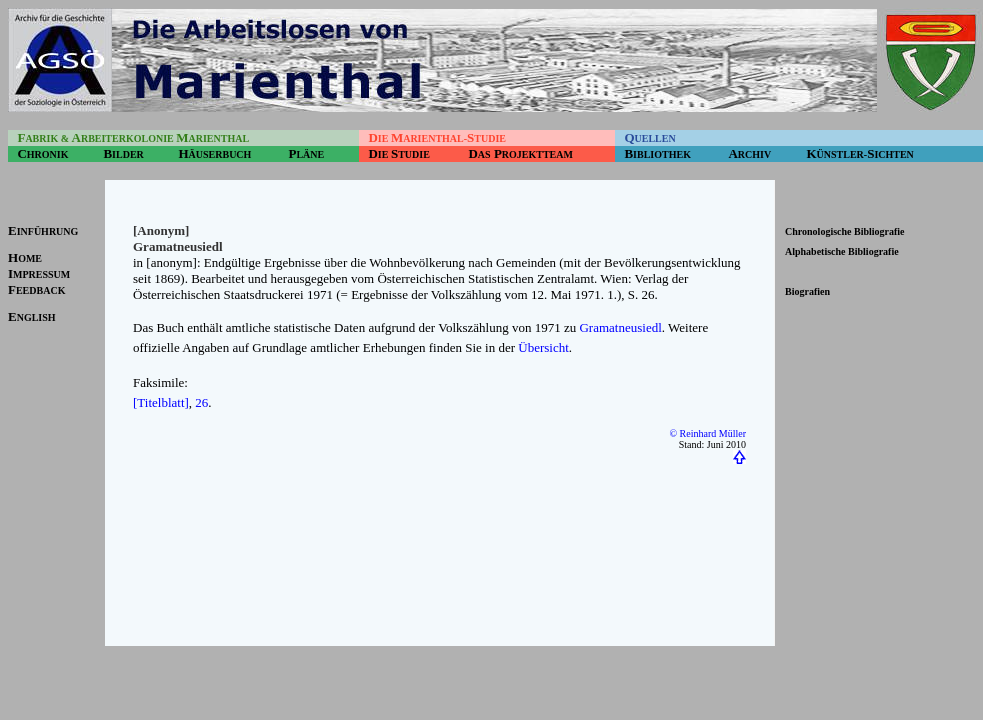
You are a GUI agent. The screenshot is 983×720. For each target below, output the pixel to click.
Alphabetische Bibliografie (842, 251)
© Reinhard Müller (708, 433)
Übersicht (543, 347)
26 (201, 402)
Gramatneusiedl (620, 327)
